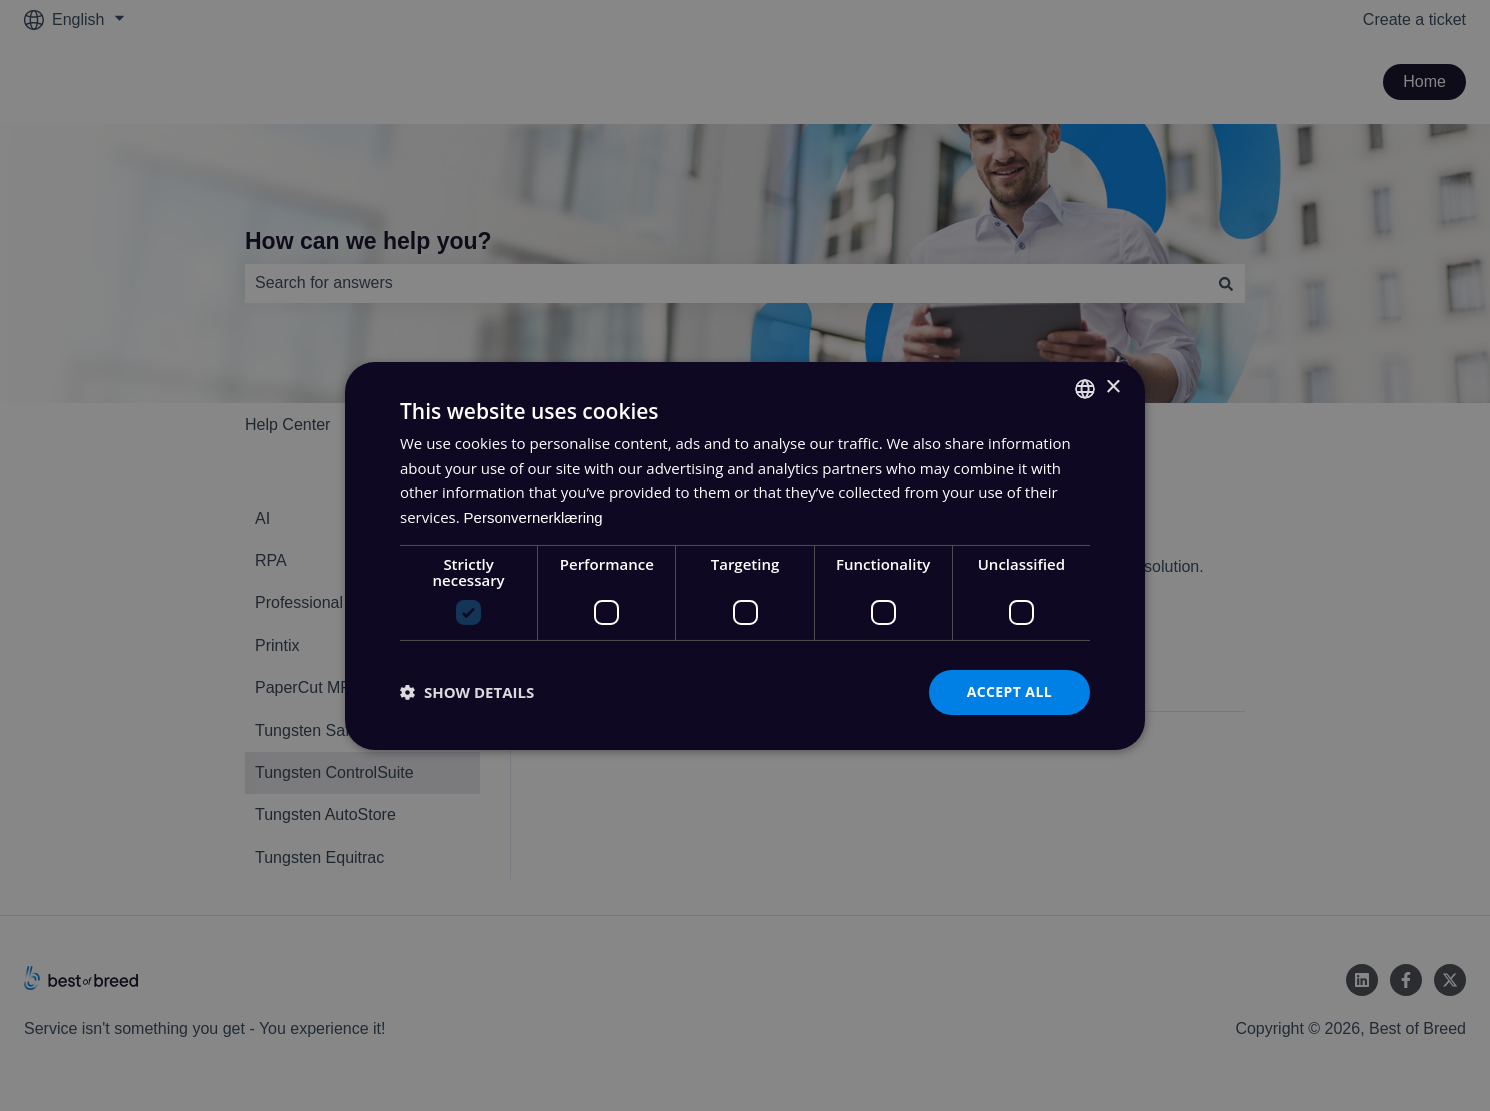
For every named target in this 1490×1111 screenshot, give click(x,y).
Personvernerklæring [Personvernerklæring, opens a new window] (533, 517)
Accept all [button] (1009, 691)
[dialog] (745, 555)
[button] (467, 692)
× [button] (1112, 387)
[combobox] (1085, 388)
